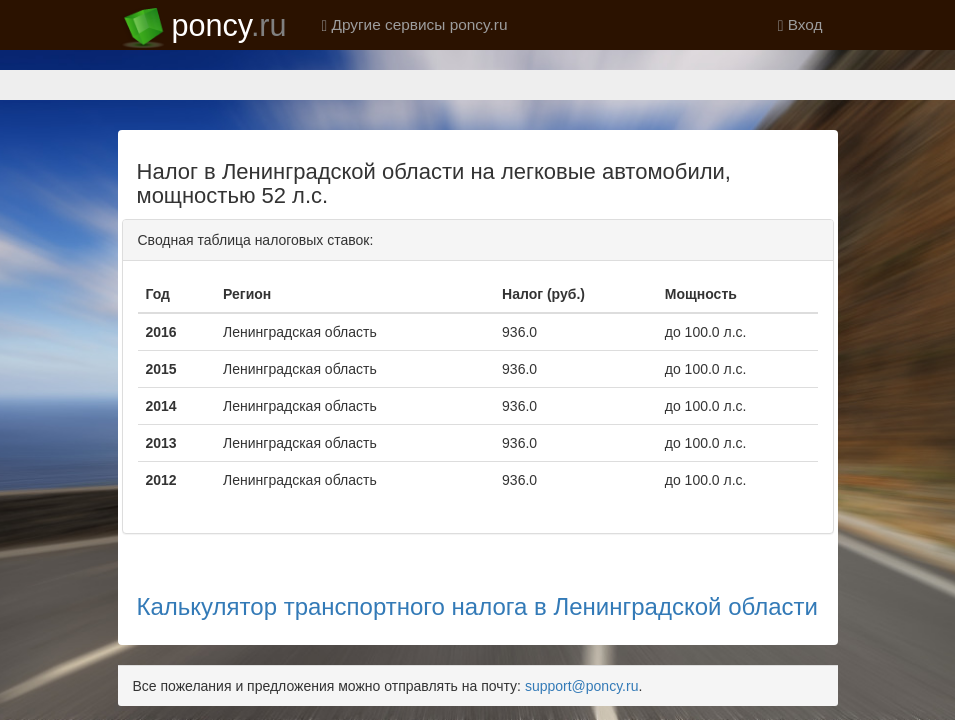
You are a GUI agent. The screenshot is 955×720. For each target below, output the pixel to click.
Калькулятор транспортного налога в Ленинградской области (477, 536)
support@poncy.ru (582, 616)
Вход (800, 24)
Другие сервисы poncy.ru (415, 24)
